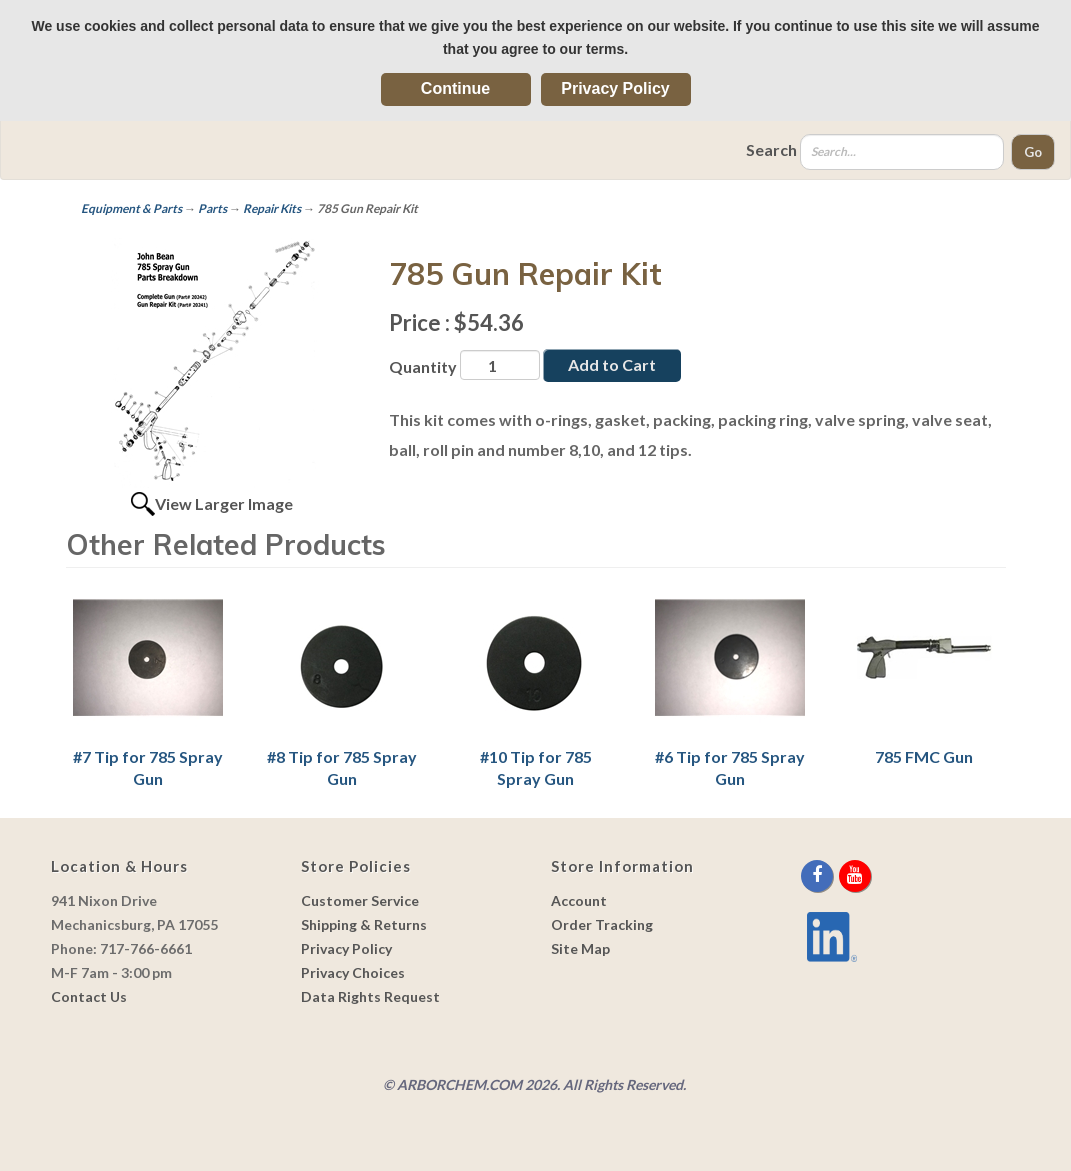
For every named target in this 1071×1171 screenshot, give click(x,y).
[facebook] (818, 875)
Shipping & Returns (364, 924)
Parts (212, 208)
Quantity (423, 366)
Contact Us (89, 996)
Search (771, 149)
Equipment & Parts (131, 208)
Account (579, 900)
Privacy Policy (615, 88)
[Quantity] (500, 365)
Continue (455, 88)
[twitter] (837, 875)
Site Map (580, 948)
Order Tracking (602, 924)
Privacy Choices (353, 972)
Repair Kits (272, 208)
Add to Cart (612, 364)
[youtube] (855, 875)
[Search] (902, 152)
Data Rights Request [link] (370, 996)
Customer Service (360, 900)
